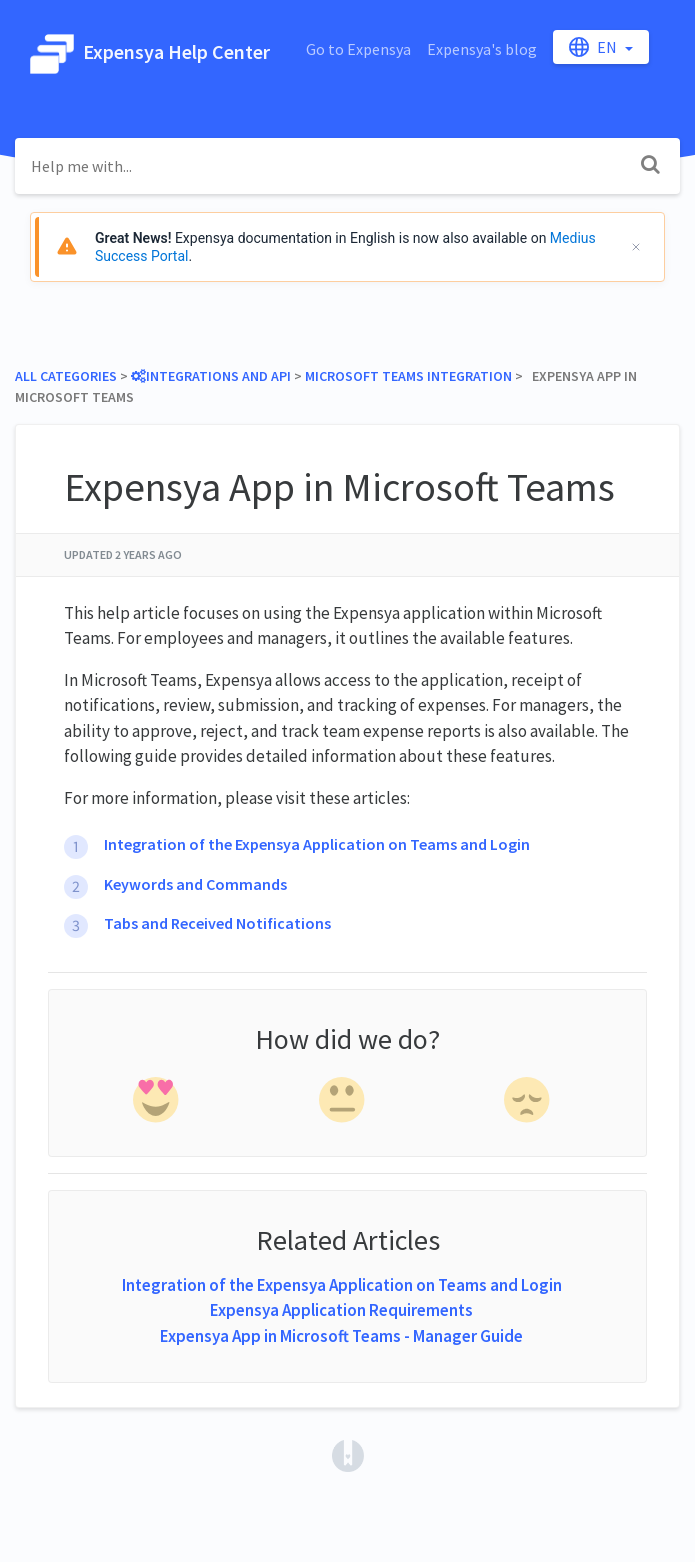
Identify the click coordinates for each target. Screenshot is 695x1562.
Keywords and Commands (195, 884)
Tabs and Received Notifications (217, 923)
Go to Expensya (358, 49)
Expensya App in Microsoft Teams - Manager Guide (341, 1336)
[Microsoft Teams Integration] (408, 376)
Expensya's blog (482, 49)
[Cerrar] (636, 247)
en (594, 47)
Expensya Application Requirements (341, 1310)
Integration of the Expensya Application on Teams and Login (317, 844)
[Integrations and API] (211, 376)
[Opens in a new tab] (348, 1454)
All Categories (66, 376)
